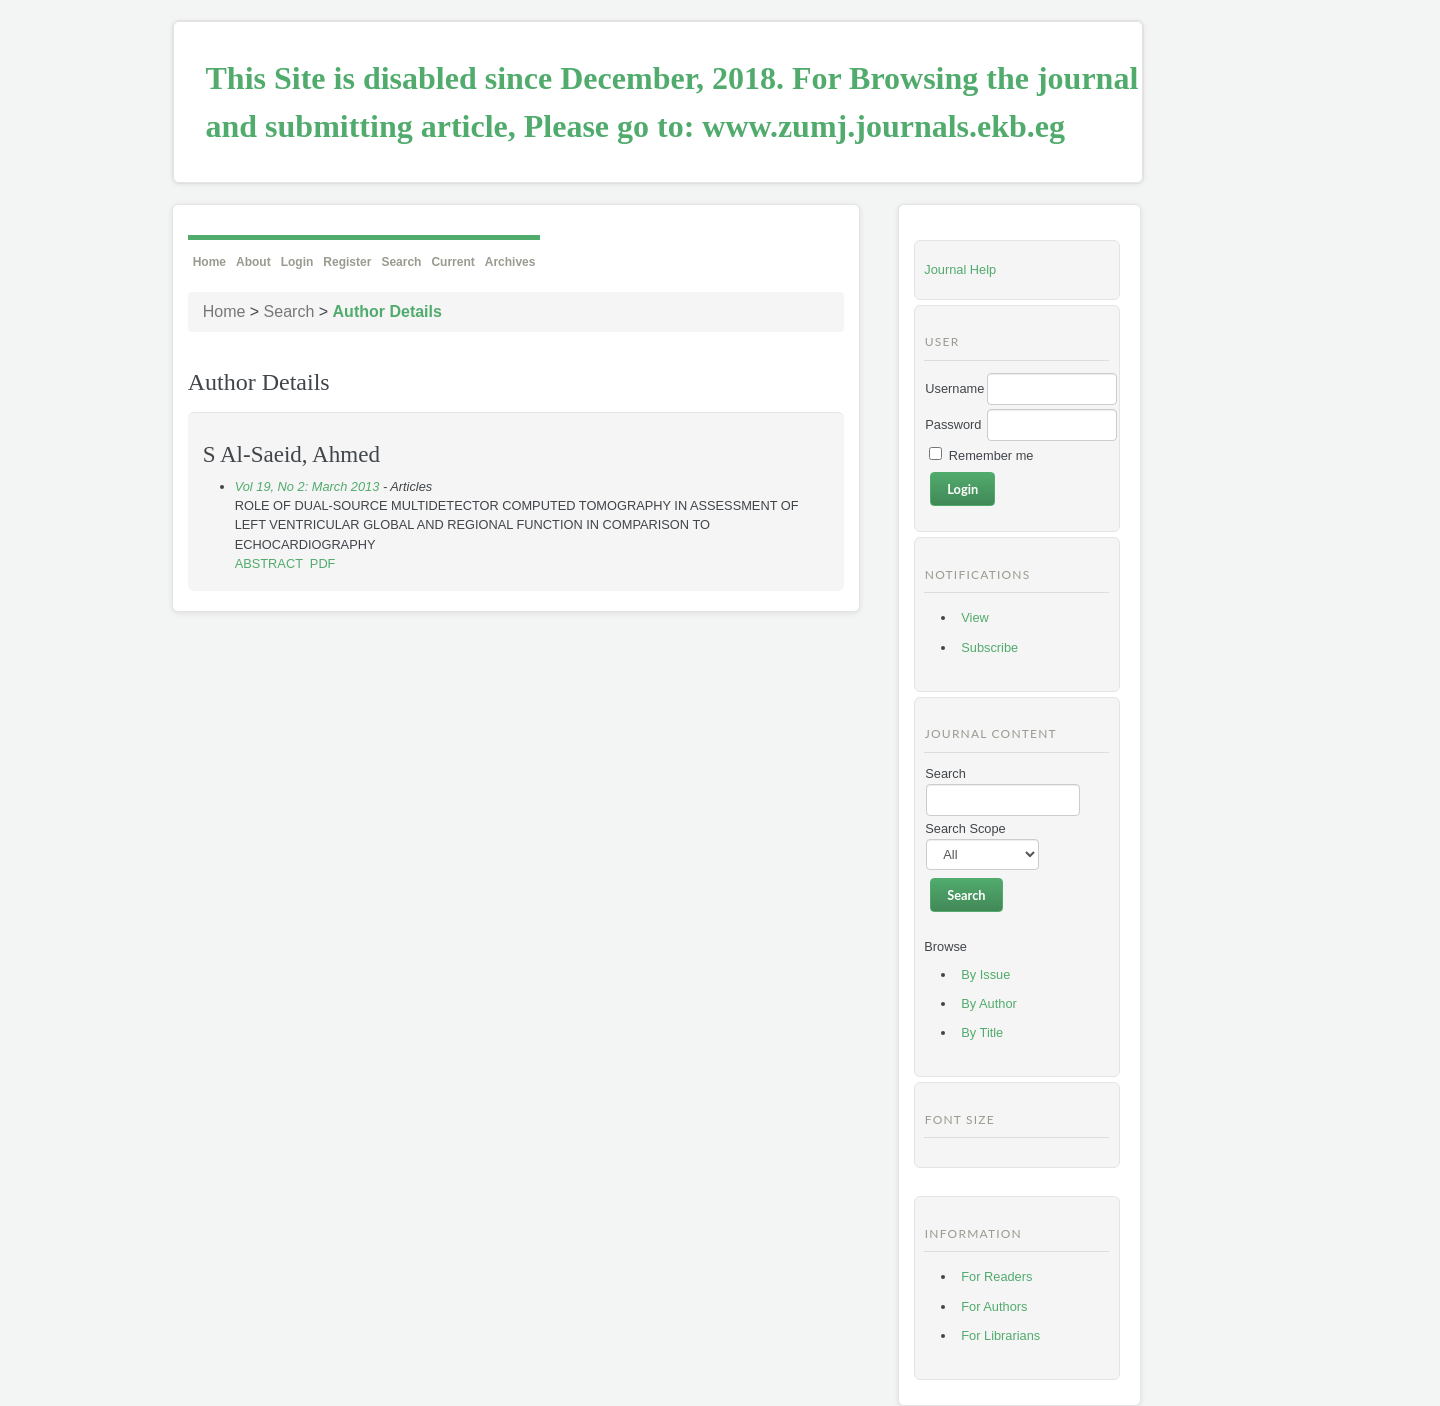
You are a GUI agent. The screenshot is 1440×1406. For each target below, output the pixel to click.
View (975, 617)
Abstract (269, 563)
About (253, 262)
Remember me (991, 455)
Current (452, 262)
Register (347, 262)
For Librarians (1000, 1335)
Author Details (387, 311)
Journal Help (960, 269)
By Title (982, 1032)
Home (209, 262)
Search (401, 262)
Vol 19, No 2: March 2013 (307, 486)
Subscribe (989, 647)
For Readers (996, 1276)
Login (297, 262)
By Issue (985, 974)
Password (953, 424)
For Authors (994, 1306)
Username (954, 388)
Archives (510, 262)
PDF (323, 563)
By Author (989, 1003)
